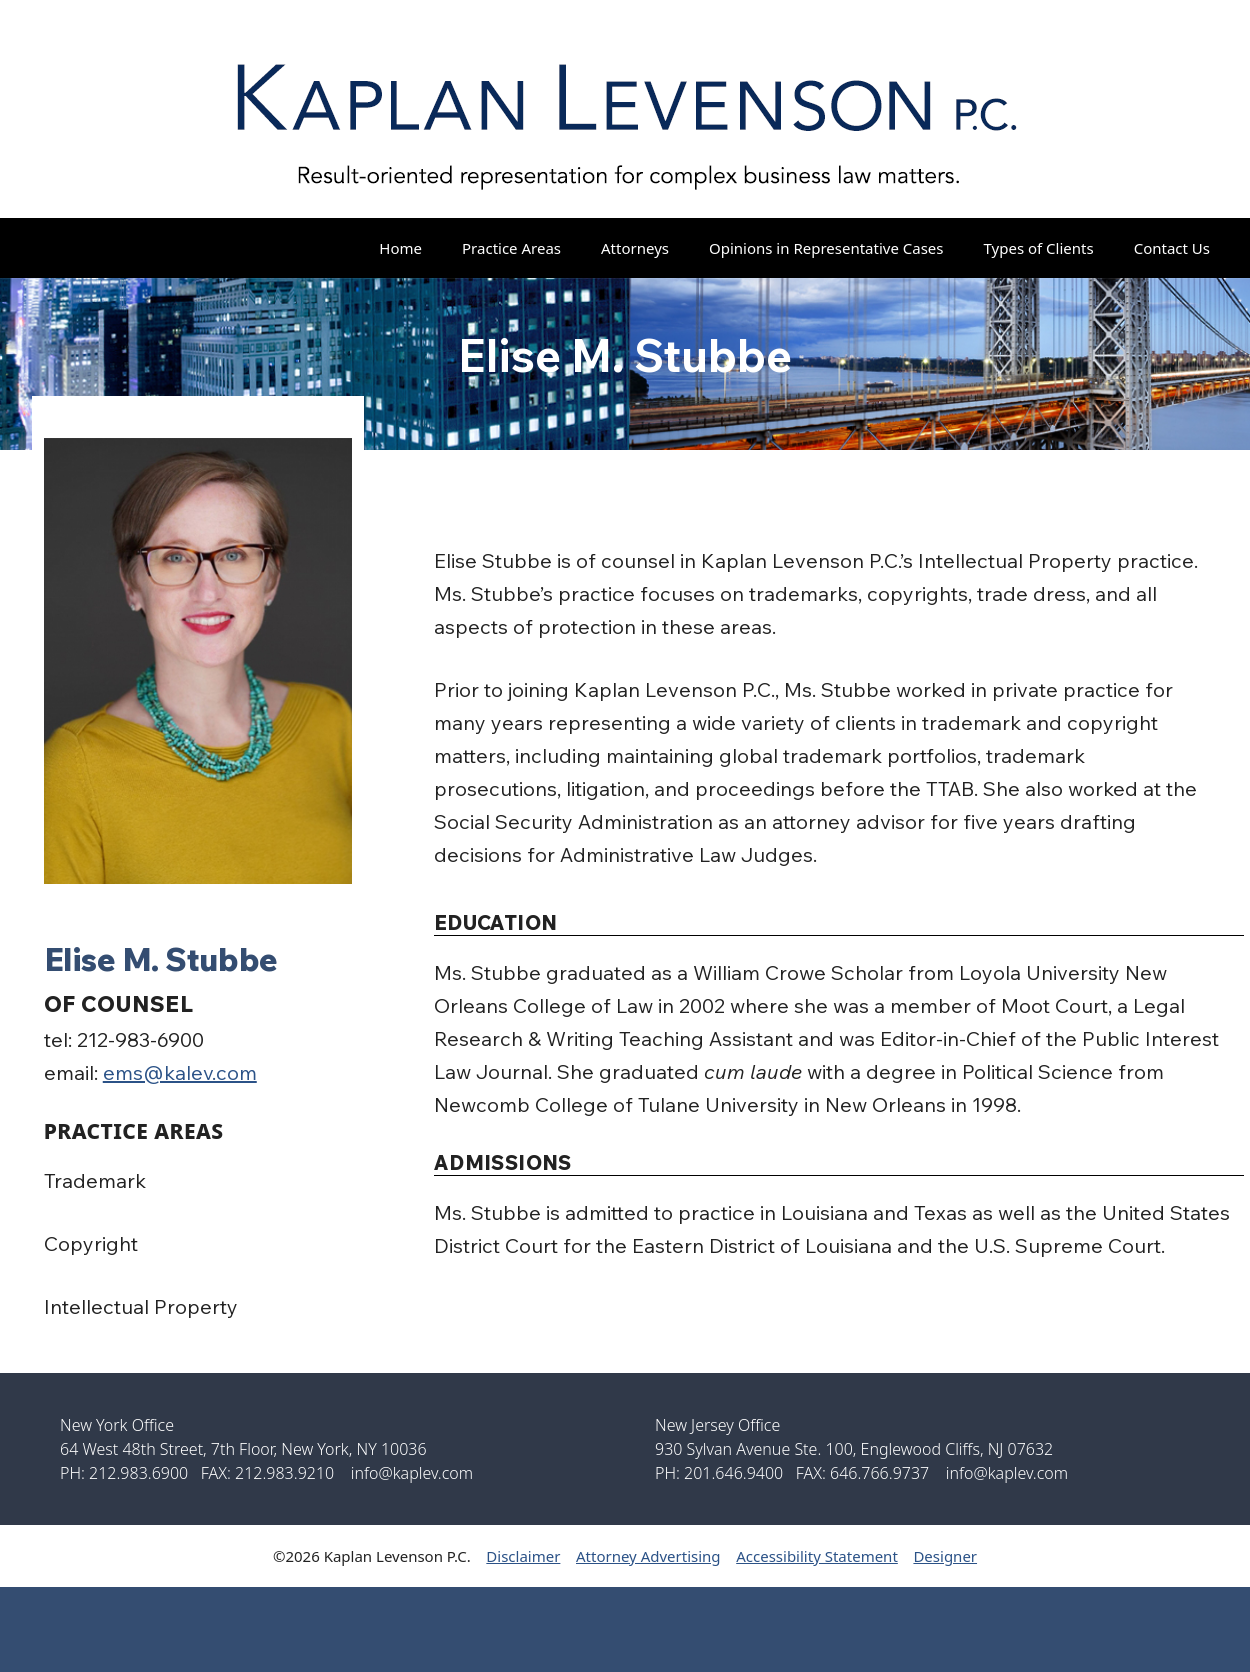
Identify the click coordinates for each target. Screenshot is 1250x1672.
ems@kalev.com (180, 1072)
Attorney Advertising (648, 1556)
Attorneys (635, 248)
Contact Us (1172, 248)
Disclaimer (523, 1556)
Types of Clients (1039, 248)
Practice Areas (511, 248)
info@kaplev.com (412, 1473)
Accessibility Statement (817, 1556)
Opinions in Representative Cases (826, 248)
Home (400, 248)
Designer (945, 1556)
